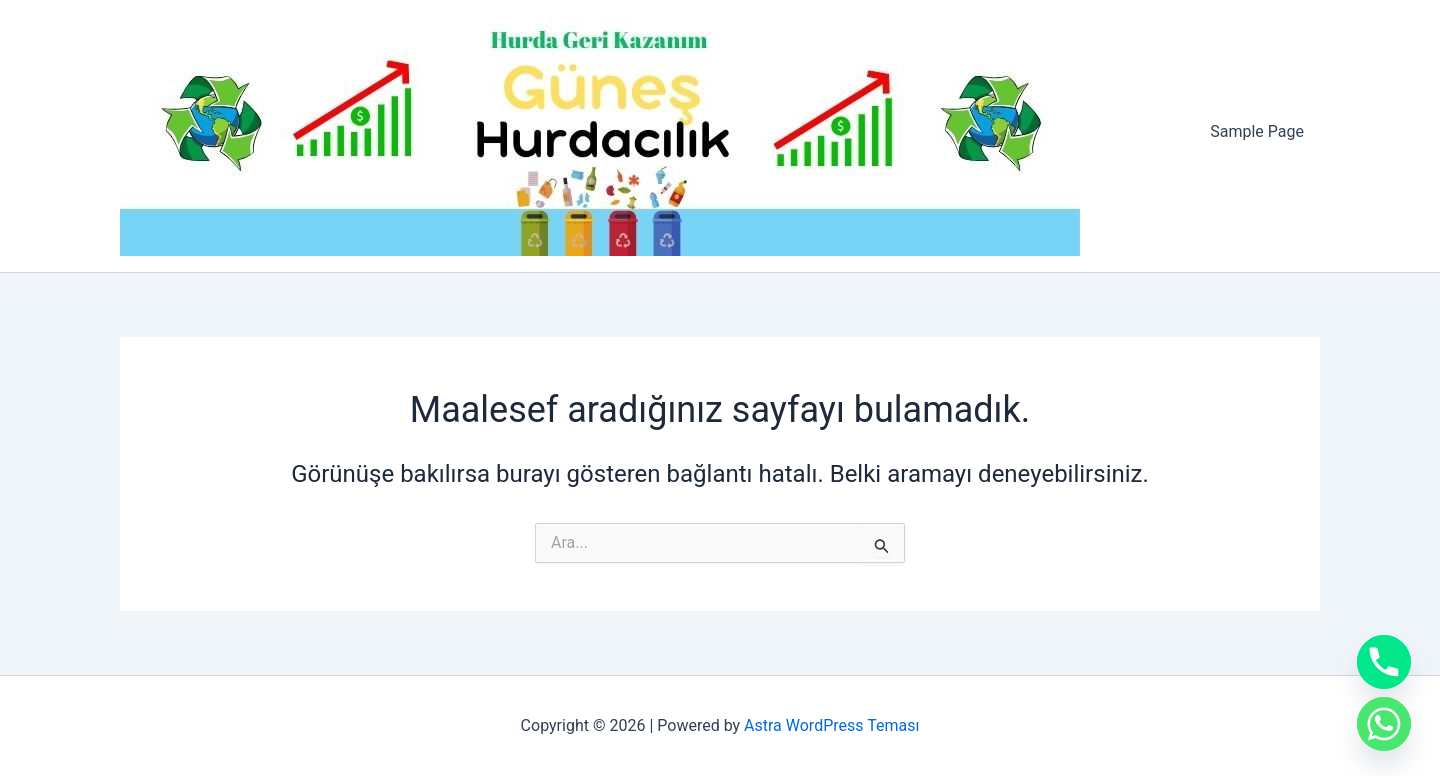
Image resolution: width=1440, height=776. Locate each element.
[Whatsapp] (1384, 724)
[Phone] (1384, 662)
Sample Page (1257, 131)
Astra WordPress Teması (831, 725)
